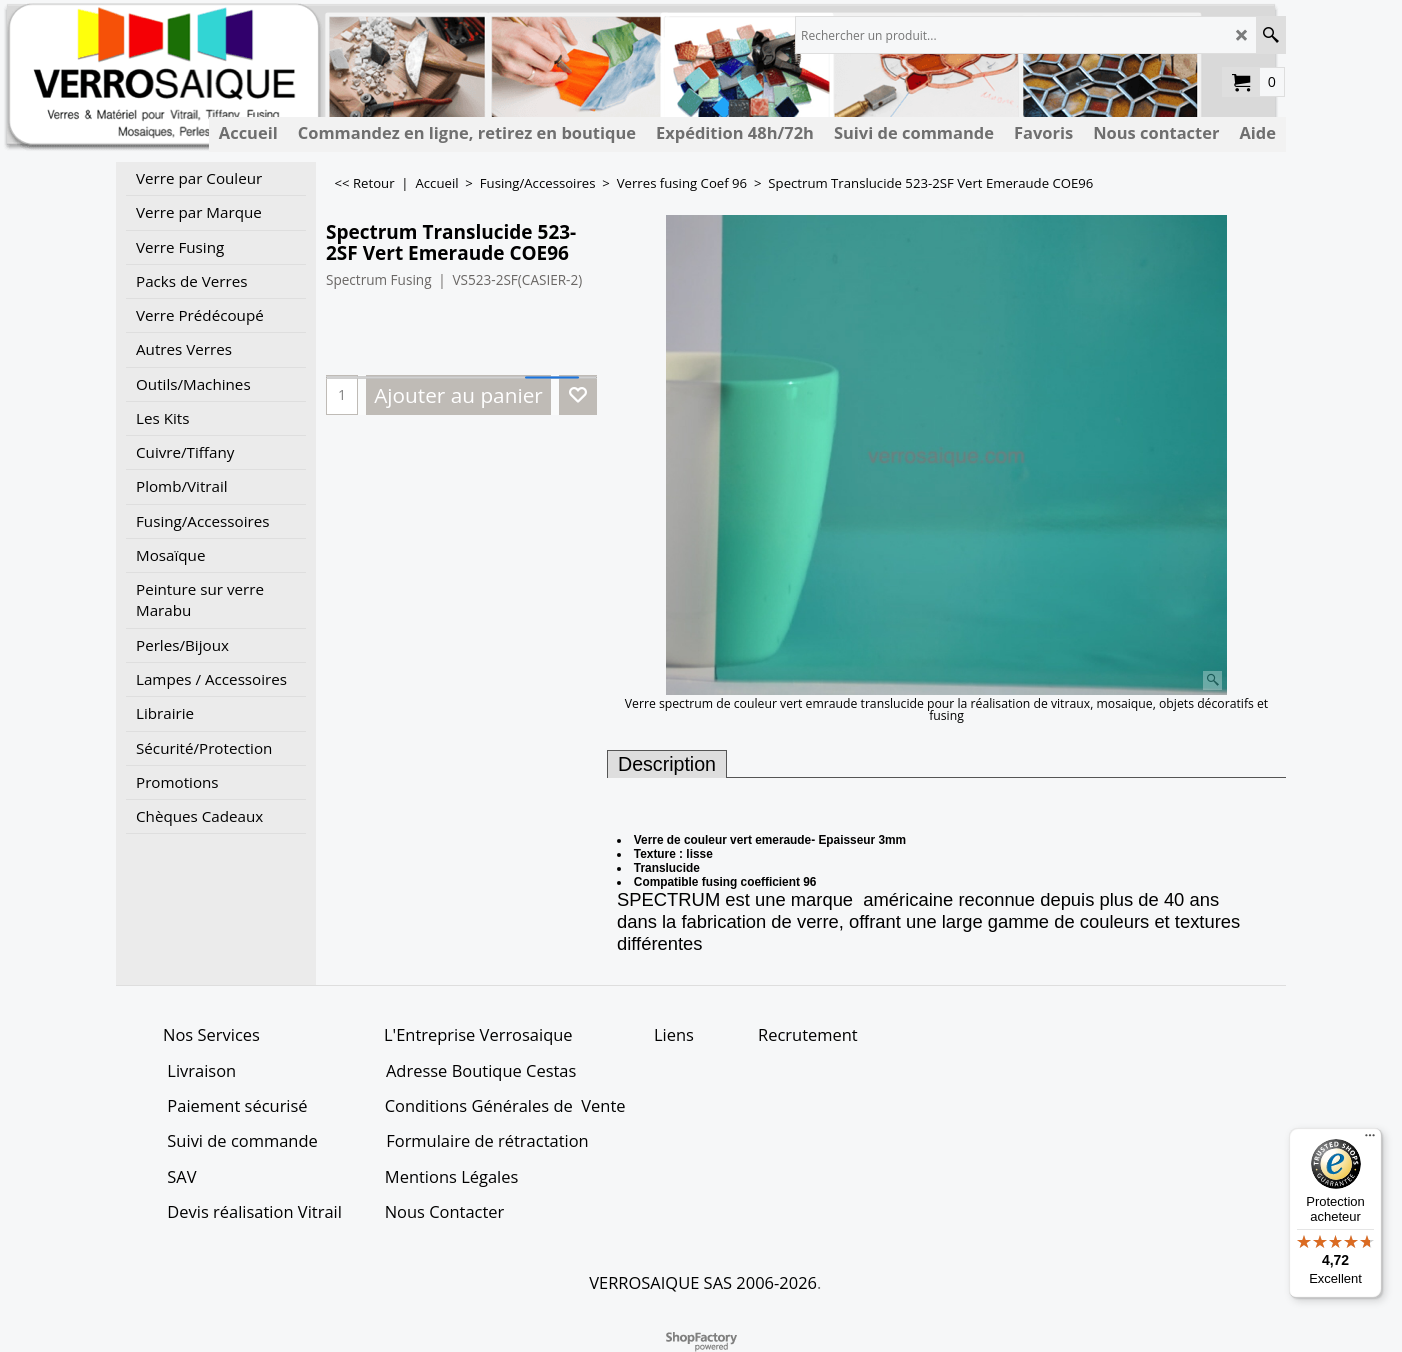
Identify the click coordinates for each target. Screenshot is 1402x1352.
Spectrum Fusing (379, 279)
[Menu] (1370, 1140)
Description (667, 764)
